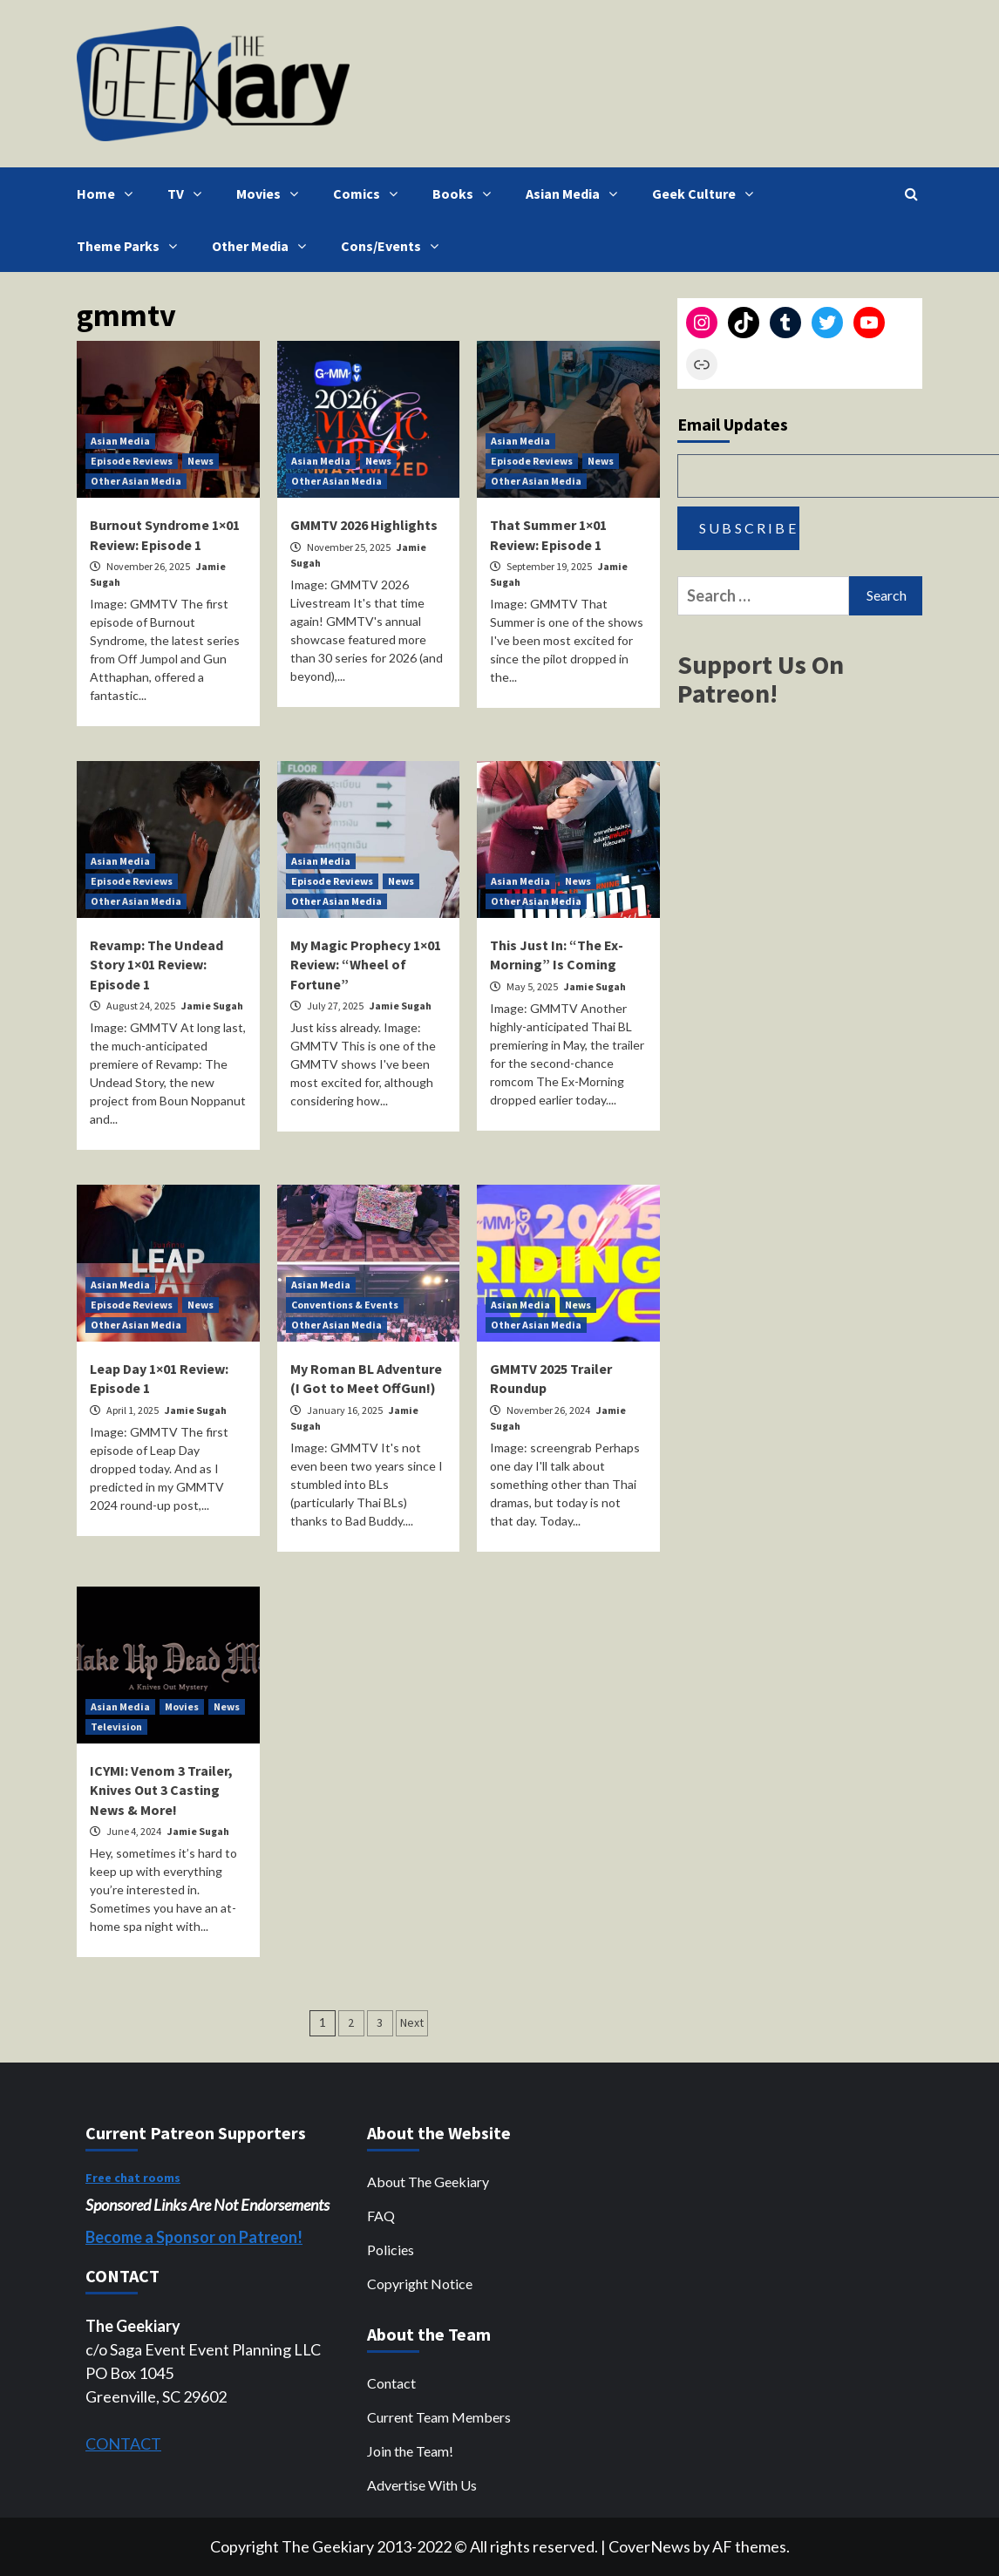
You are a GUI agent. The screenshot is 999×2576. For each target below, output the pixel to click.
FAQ (381, 2215)
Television (116, 1726)
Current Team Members (439, 2417)
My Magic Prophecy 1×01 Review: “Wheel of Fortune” (365, 964)
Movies (271, 193)
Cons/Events (394, 246)
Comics (369, 193)
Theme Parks (131, 246)
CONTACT (123, 2443)
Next (412, 2022)
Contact (391, 2383)
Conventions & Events (344, 1304)
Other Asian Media (136, 480)
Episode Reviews (132, 460)
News (200, 460)
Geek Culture (707, 193)
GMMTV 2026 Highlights (364, 525)
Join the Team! (410, 2451)
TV (188, 193)
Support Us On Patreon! (760, 679)
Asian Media (576, 193)
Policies (390, 2249)
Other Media (263, 246)
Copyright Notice (419, 2283)
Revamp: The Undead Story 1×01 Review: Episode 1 (156, 964)
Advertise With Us (422, 2485)
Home (109, 193)
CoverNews (649, 2546)
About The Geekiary (428, 2181)
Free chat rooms (132, 2177)
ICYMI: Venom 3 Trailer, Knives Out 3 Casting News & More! (161, 1790)
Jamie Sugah (212, 1005)
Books (466, 193)
